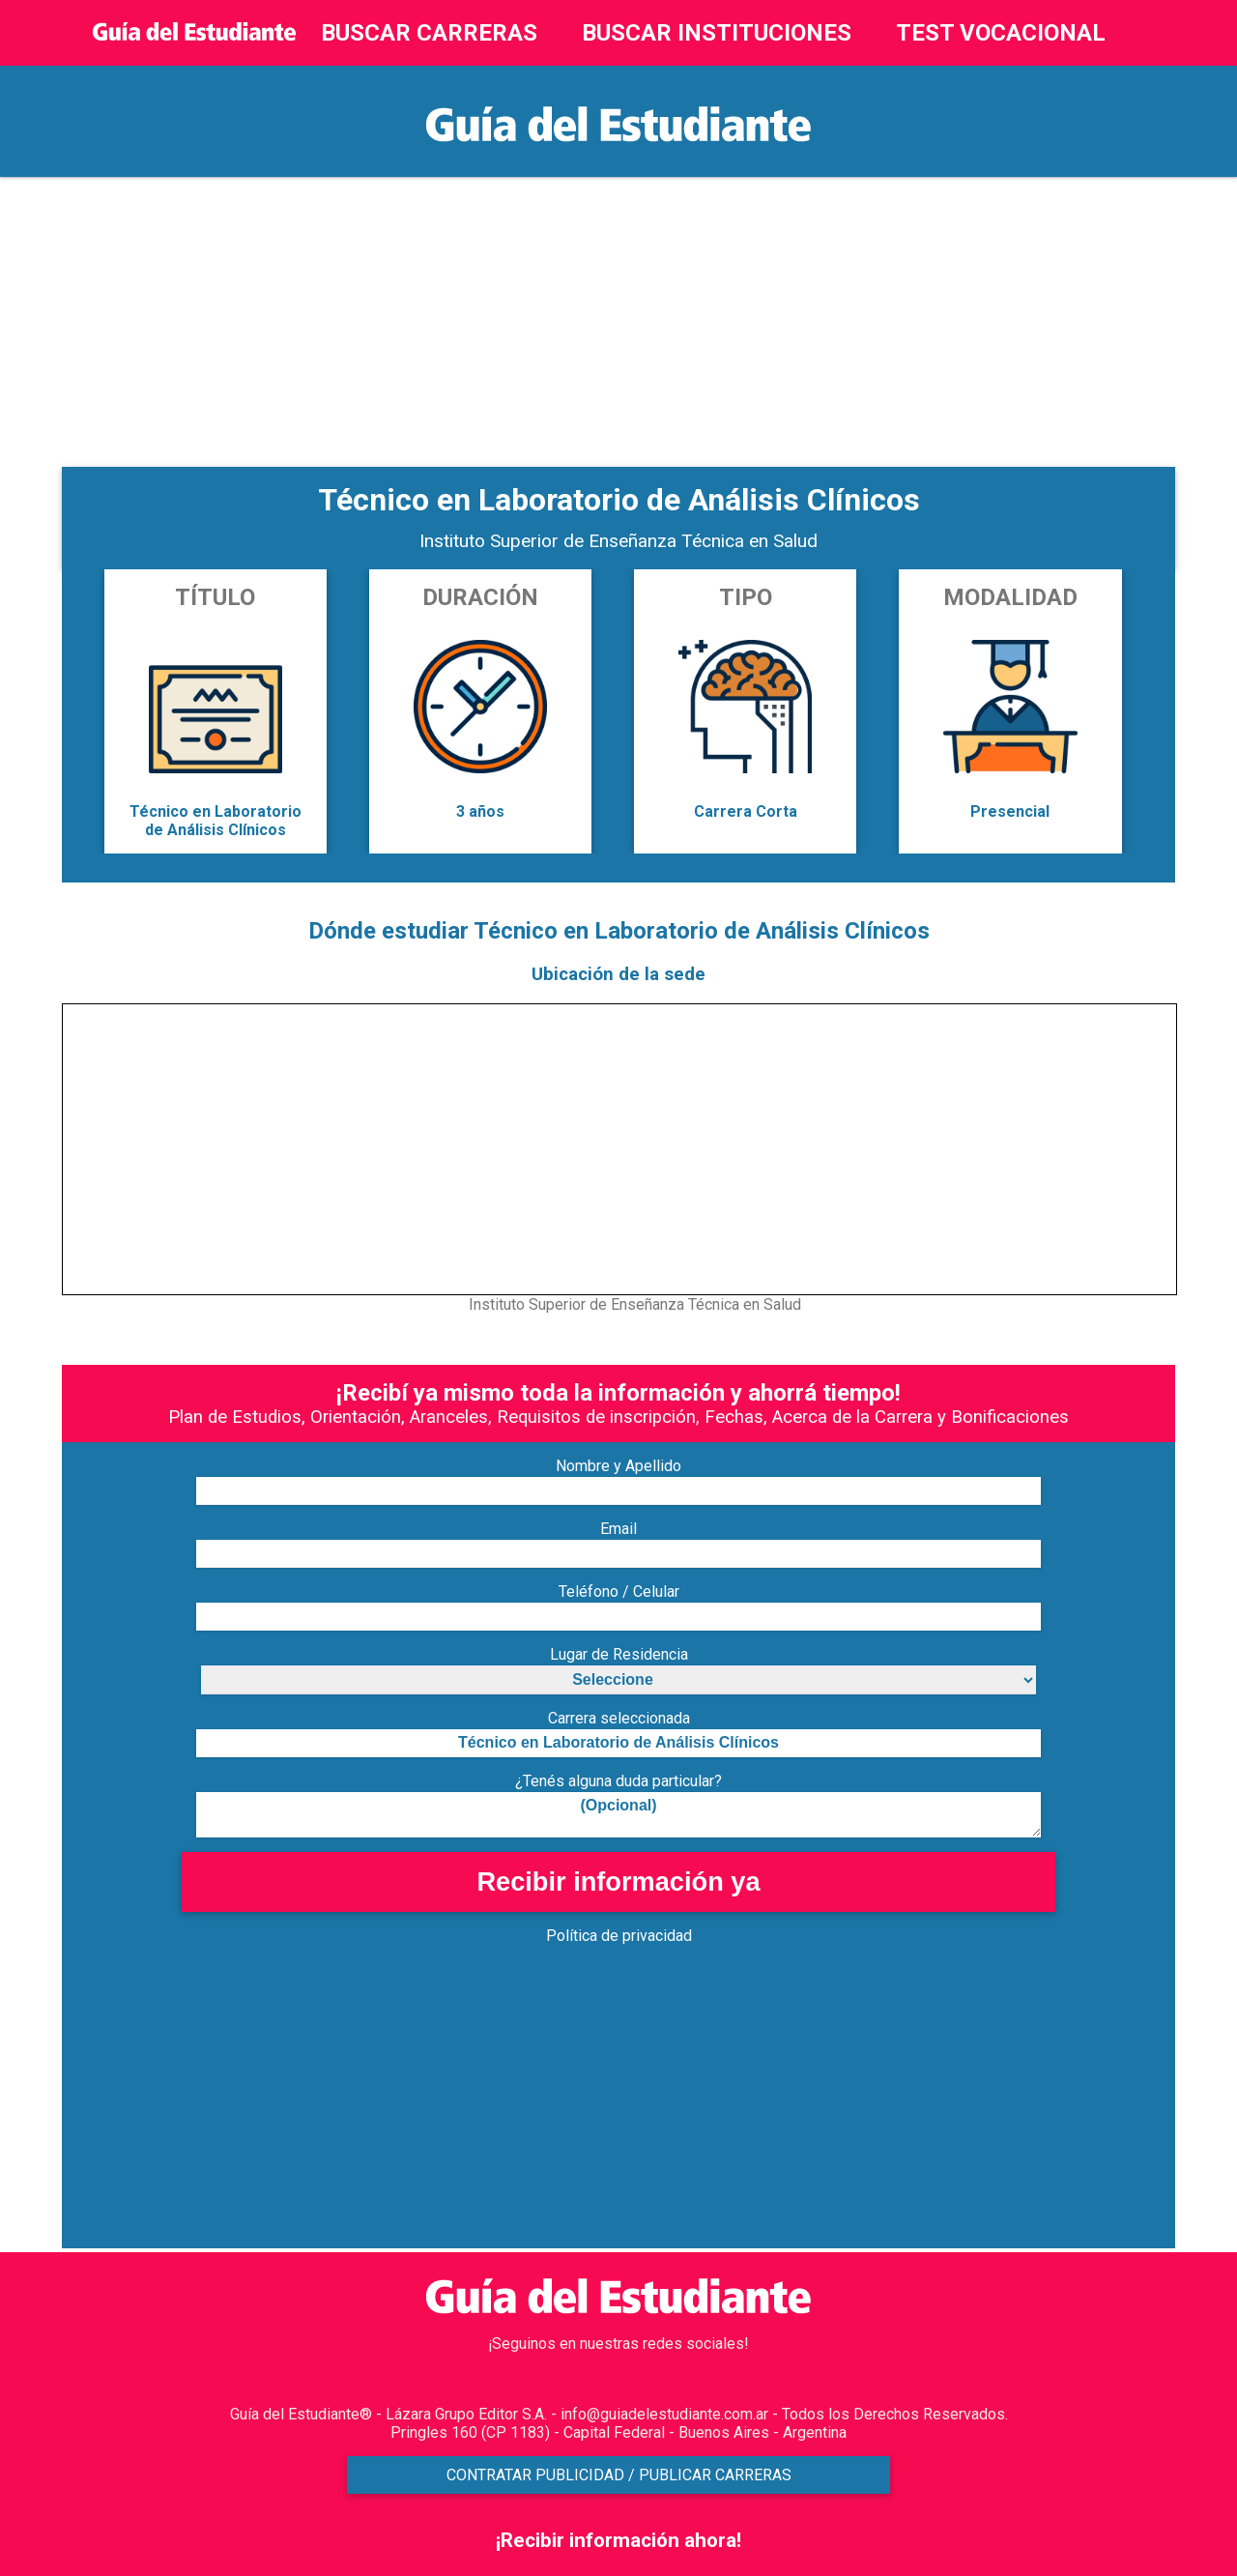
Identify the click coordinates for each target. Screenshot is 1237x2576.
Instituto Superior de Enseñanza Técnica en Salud (618, 541)
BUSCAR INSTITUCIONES (716, 32)
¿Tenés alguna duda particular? (618, 1781)
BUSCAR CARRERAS (429, 32)
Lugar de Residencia (619, 1654)
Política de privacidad (619, 1935)
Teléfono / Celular (619, 1591)
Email (618, 1529)
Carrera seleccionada (619, 1718)
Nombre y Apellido (618, 1466)
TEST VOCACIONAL (1001, 32)
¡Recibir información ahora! (618, 2540)
